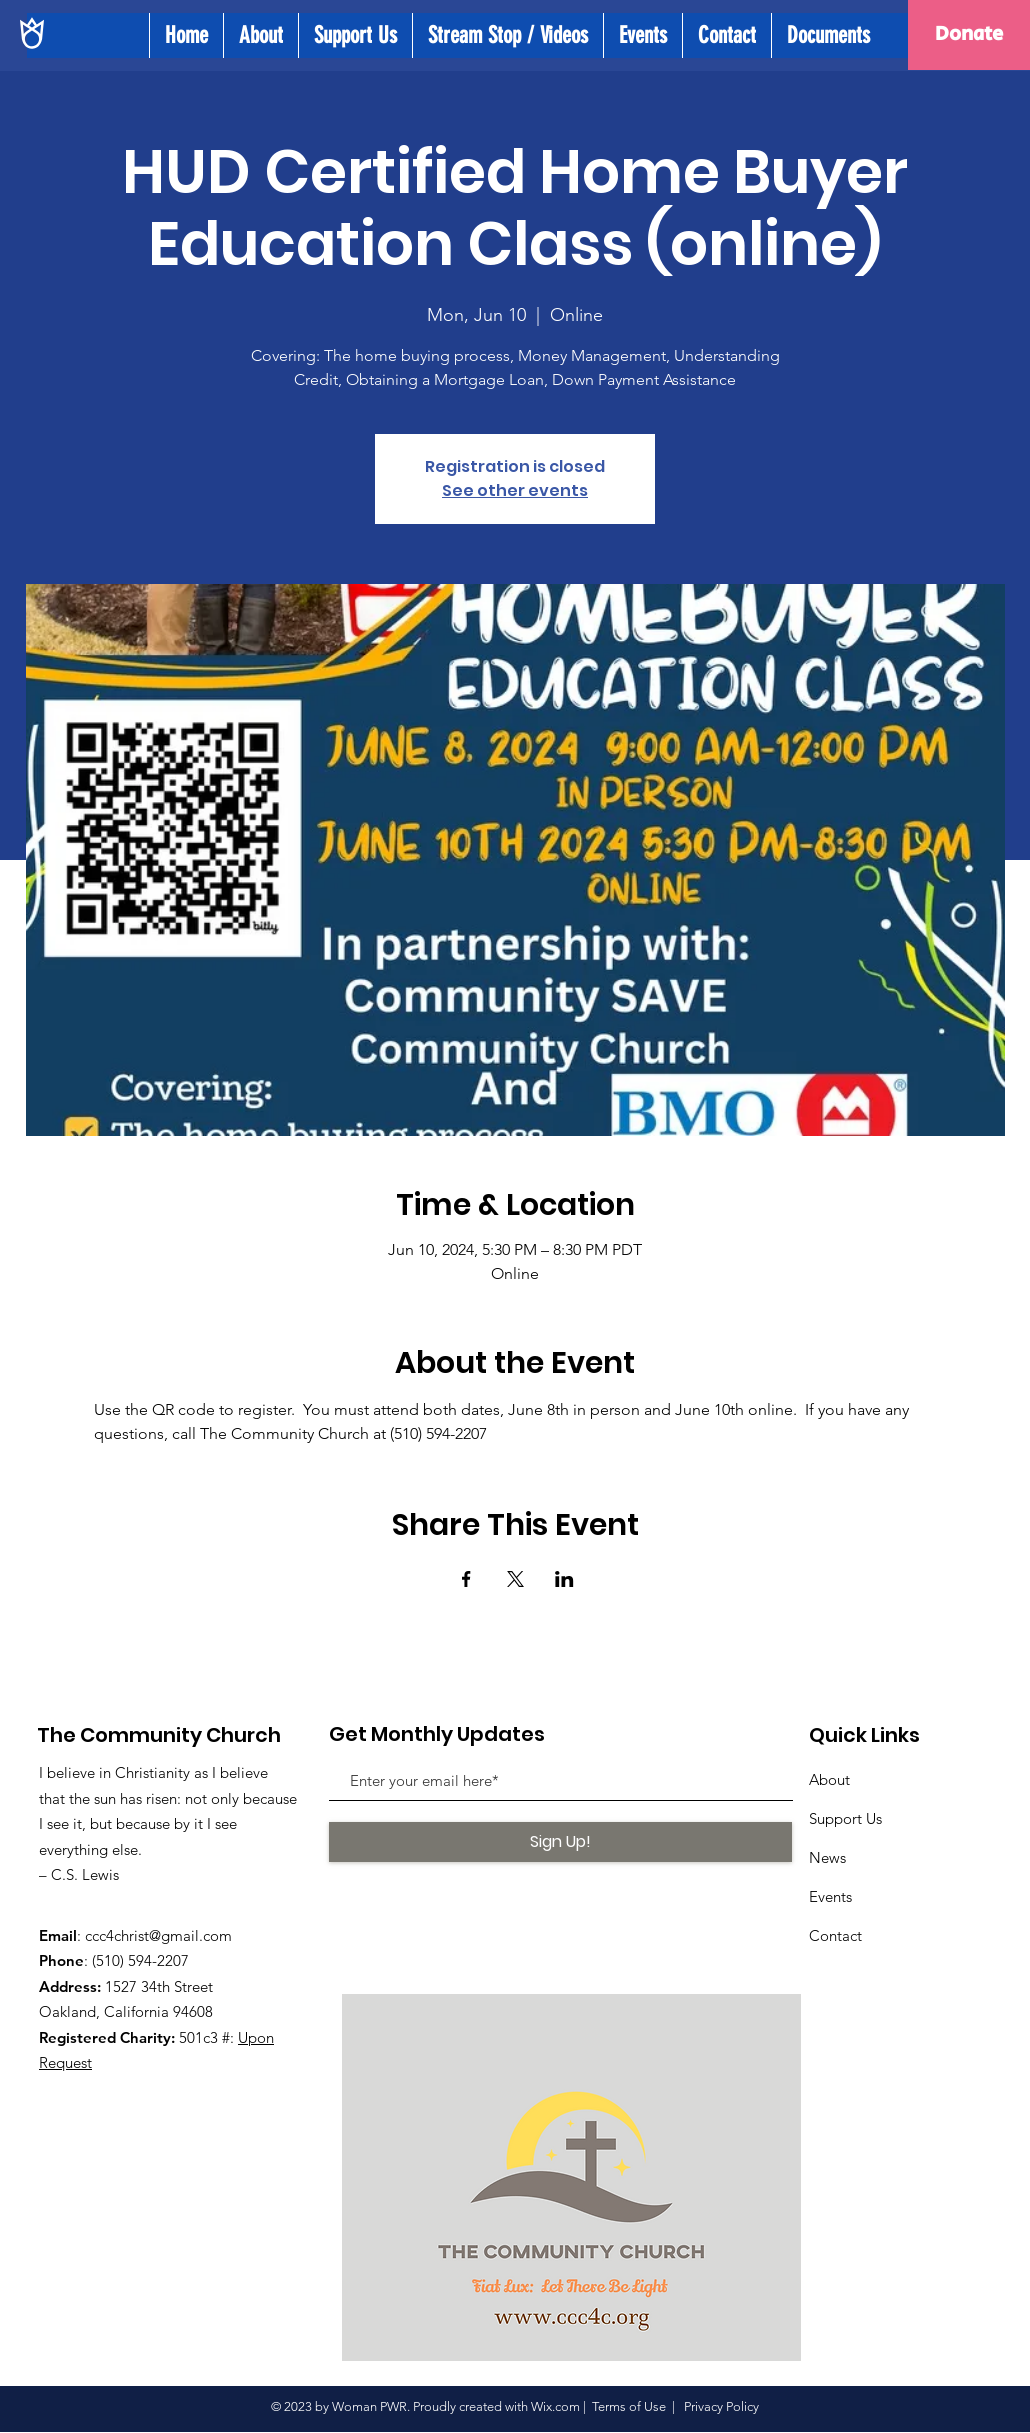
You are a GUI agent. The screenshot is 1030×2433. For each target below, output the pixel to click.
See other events (515, 490)
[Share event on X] (515, 1579)
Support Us (845, 1818)
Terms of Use (629, 2406)
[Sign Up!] (560, 1842)
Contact (835, 1935)
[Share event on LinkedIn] (564, 1579)
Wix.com (555, 2406)
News (827, 1857)
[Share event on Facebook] (466, 1579)
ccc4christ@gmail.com (158, 1935)
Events (830, 1896)
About (829, 1779)
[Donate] (969, 35)
